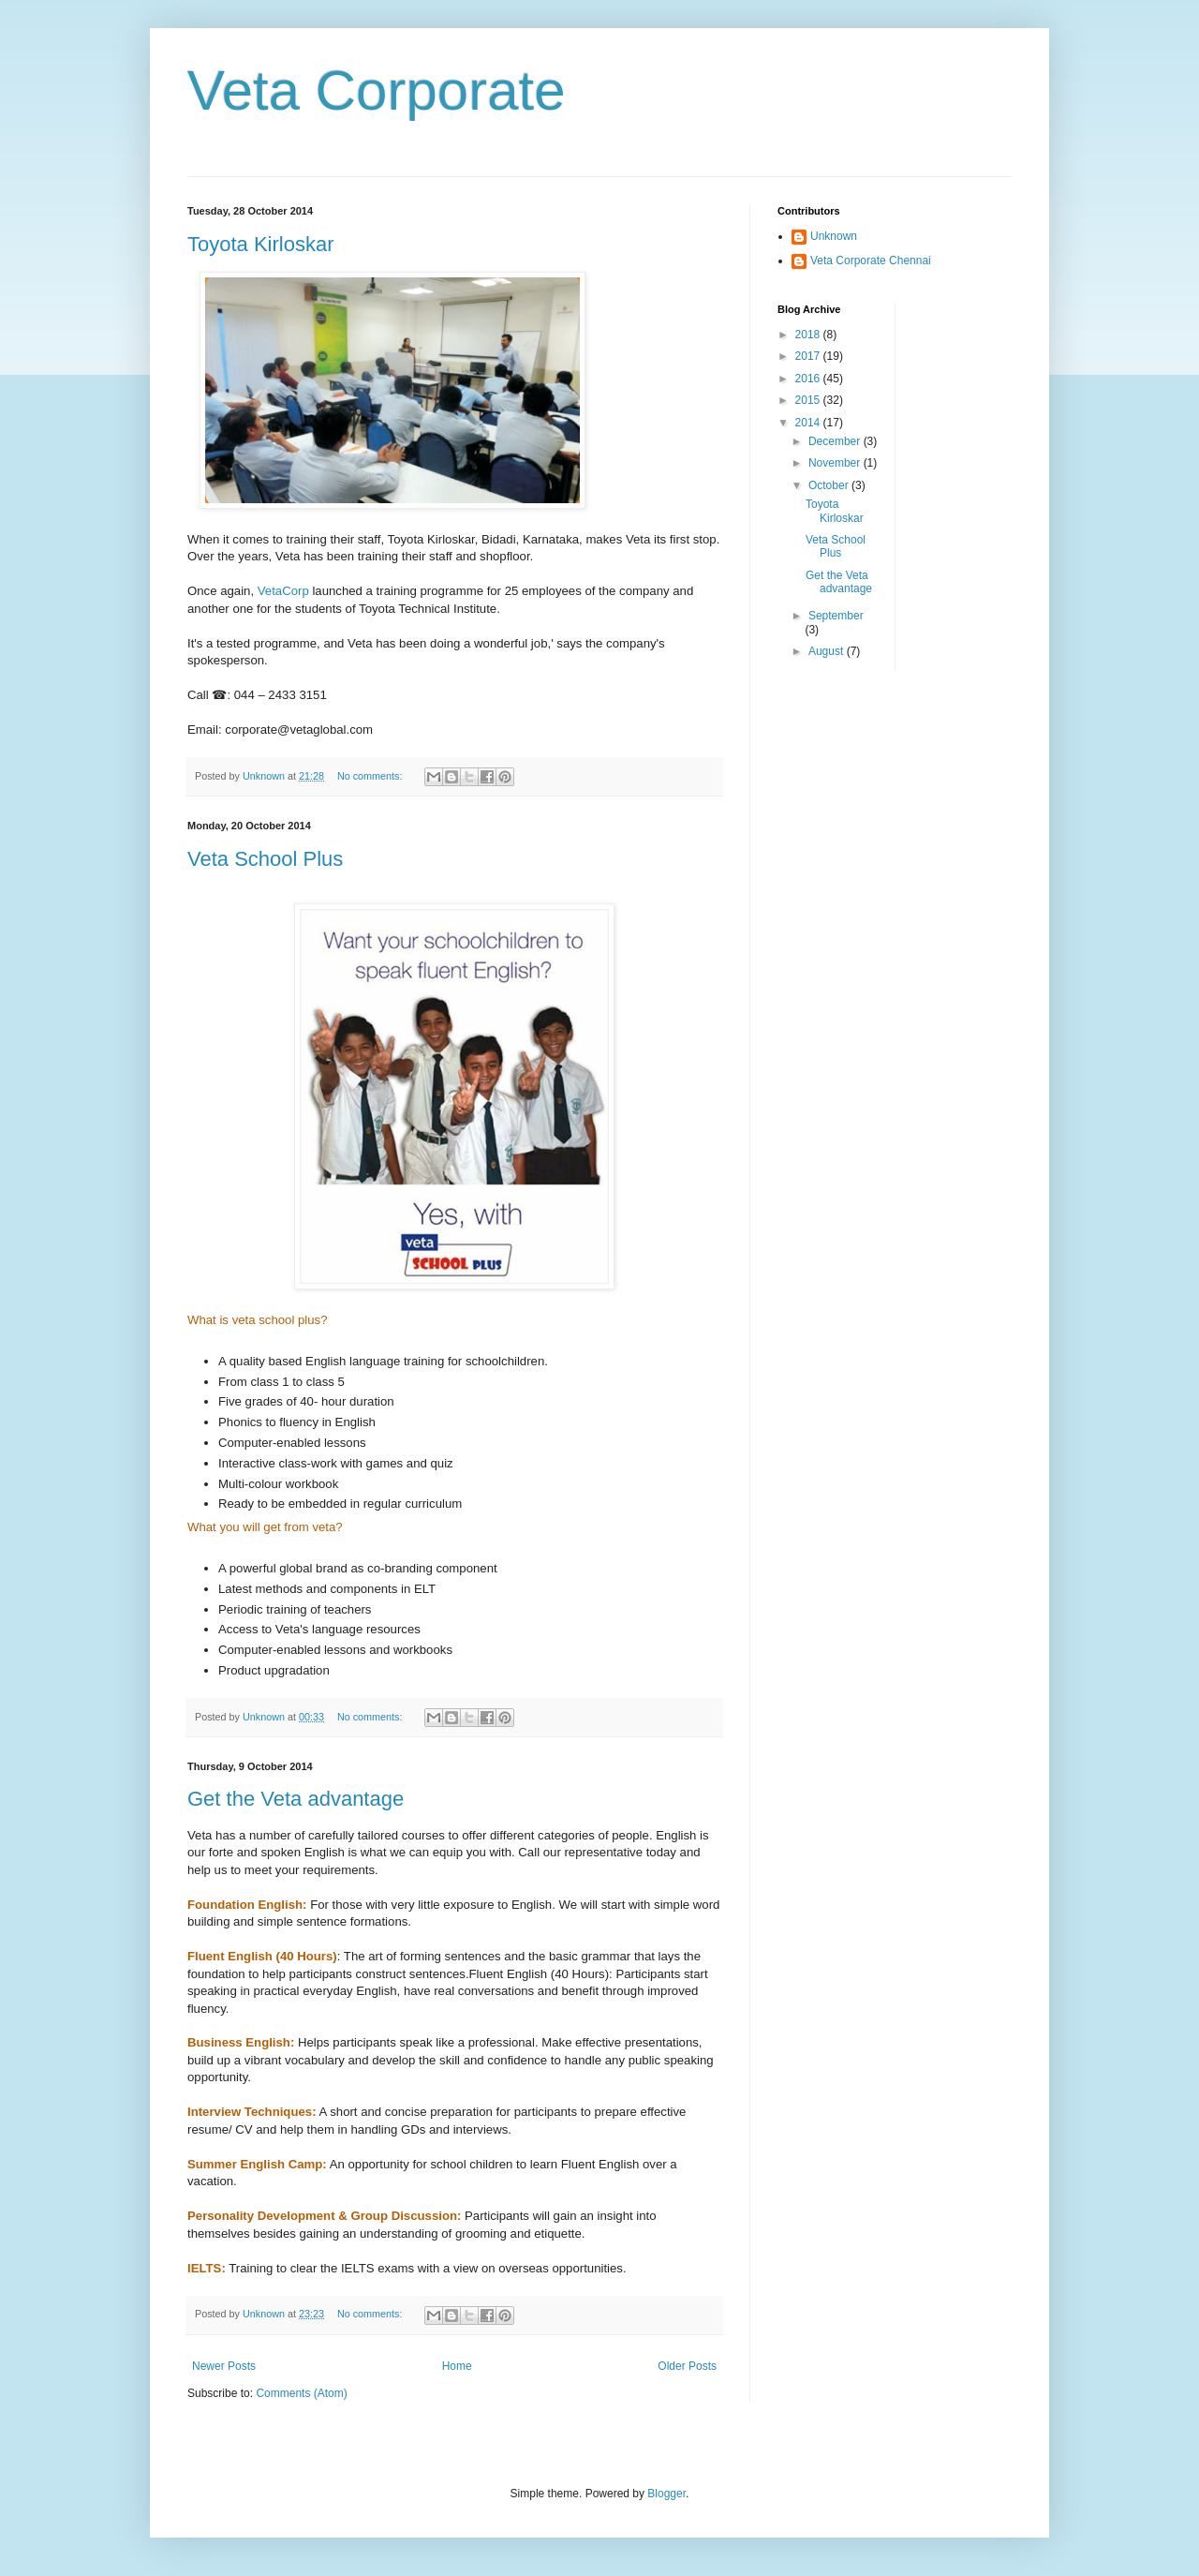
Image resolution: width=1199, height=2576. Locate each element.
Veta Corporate (376, 90)
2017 (809, 356)
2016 (809, 378)
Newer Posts (224, 2366)
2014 (809, 422)
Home (457, 2366)
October (829, 485)
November (836, 462)
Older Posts (687, 2366)
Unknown (833, 236)
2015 (809, 400)
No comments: (371, 776)
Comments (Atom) (301, 2393)
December (836, 441)
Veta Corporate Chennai (870, 260)
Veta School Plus (265, 859)
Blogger (666, 2493)
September (836, 615)
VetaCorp (283, 591)
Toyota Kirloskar (260, 244)
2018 (809, 334)
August (827, 651)
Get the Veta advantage (295, 1798)
